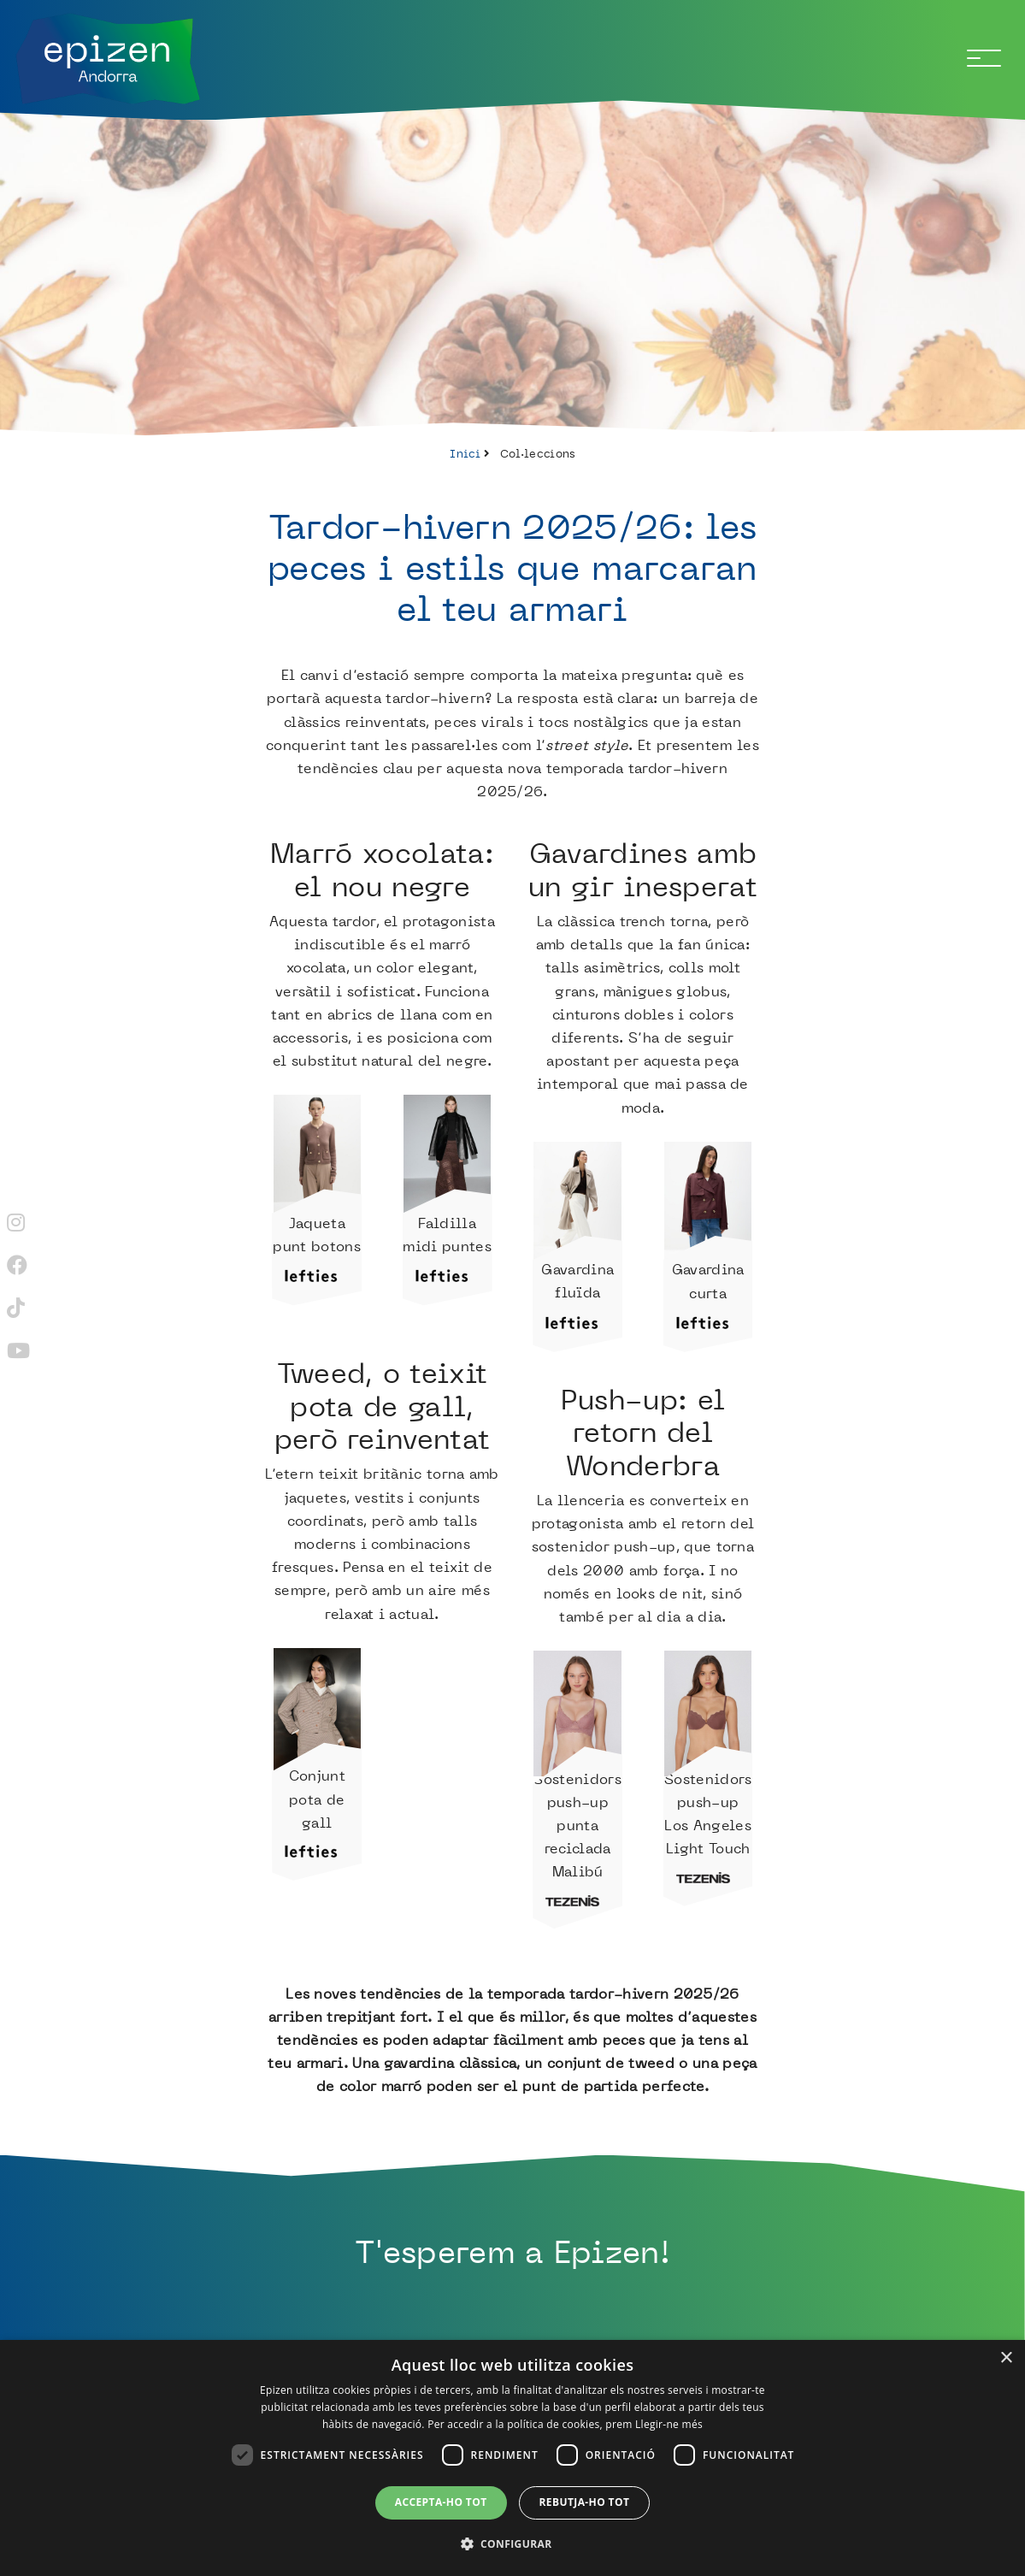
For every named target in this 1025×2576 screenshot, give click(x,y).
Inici (465, 453)
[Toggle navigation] (984, 58)
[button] (513, 2543)
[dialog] (512, 2458)
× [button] (1005, 2358)
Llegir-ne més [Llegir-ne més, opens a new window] (669, 2424)
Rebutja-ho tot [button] (584, 2502)
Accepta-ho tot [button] (441, 2502)
